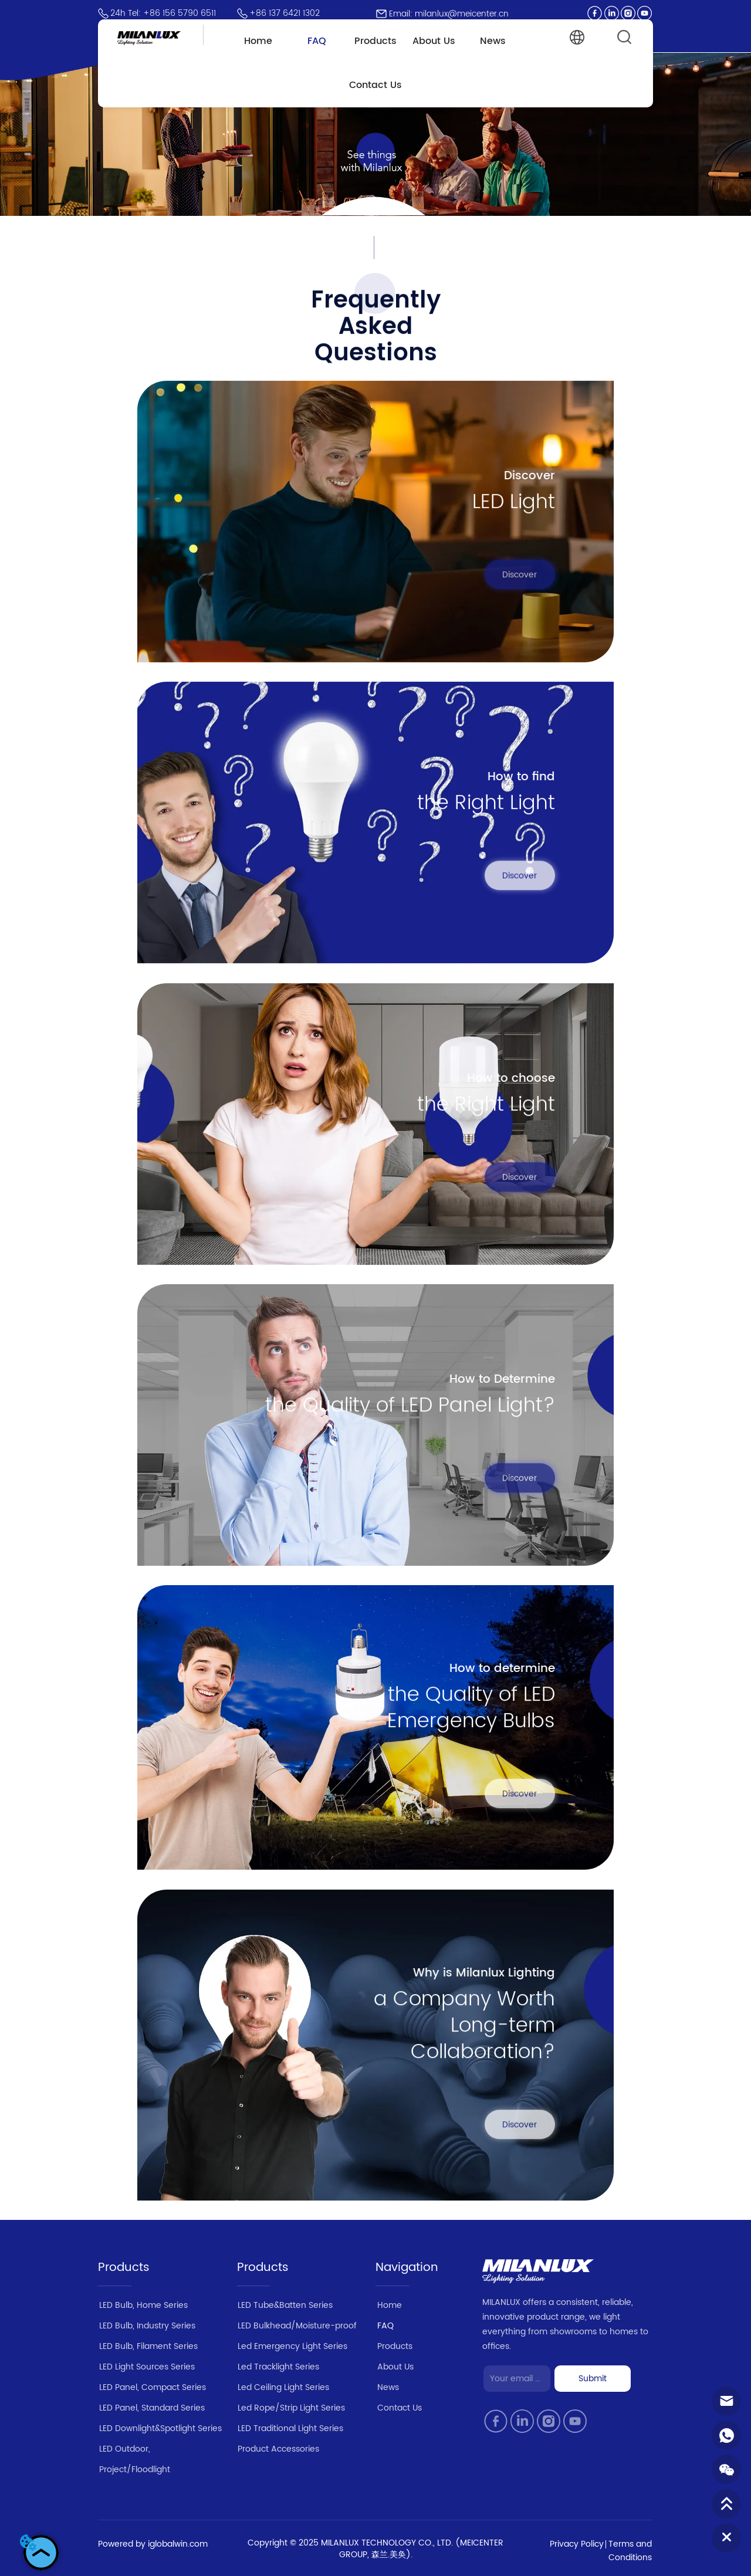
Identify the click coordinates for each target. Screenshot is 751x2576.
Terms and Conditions (630, 2550)
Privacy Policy (577, 2544)
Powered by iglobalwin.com (153, 2544)
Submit (593, 2378)
